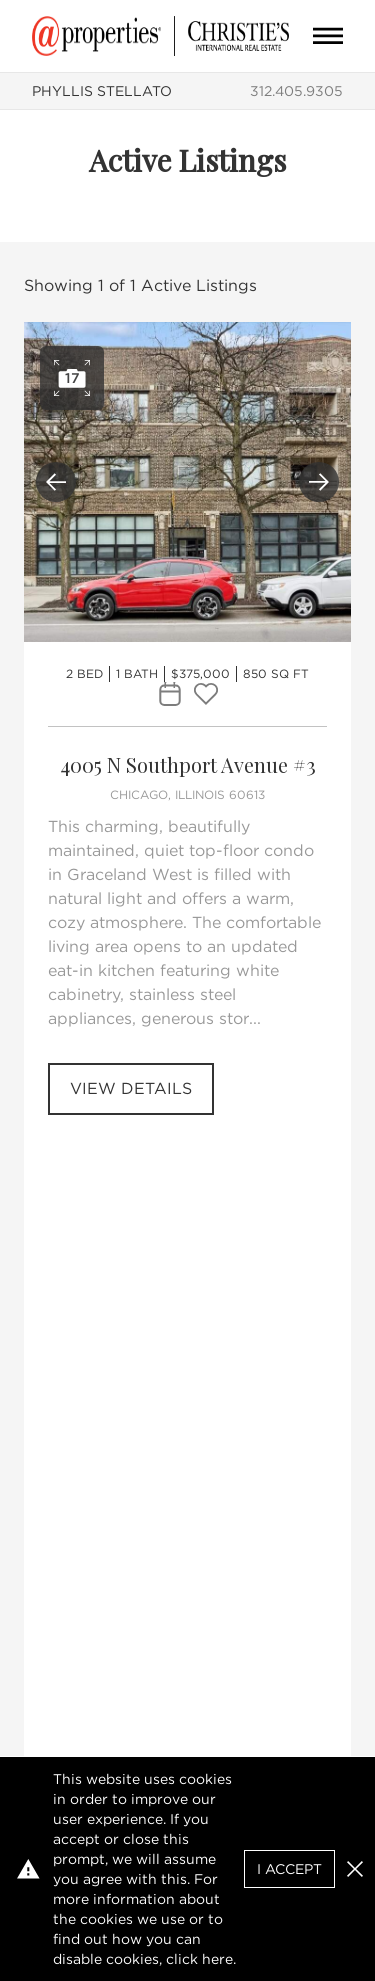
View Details (131, 1088)
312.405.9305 (296, 91)
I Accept (289, 1869)
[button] (355, 1869)
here (217, 1959)
